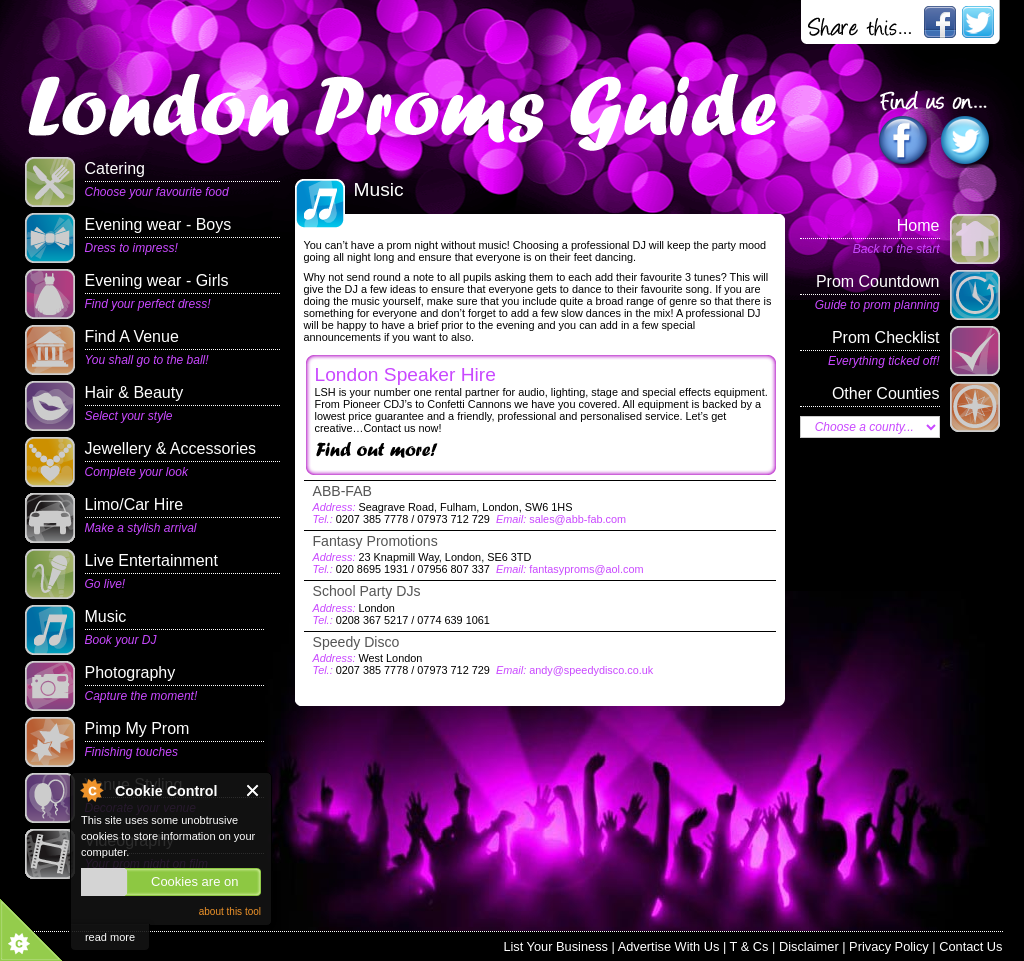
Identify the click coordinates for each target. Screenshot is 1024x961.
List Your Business (555, 946)
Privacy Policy (889, 946)
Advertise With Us (669, 946)
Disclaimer (809, 946)
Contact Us (970, 946)
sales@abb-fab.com (577, 519)
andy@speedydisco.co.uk (591, 670)
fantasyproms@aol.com (586, 569)
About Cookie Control (91, 790)
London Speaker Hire (405, 374)
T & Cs (749, 946)
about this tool (230, 911)
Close (253, 790)
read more (110, 937)
